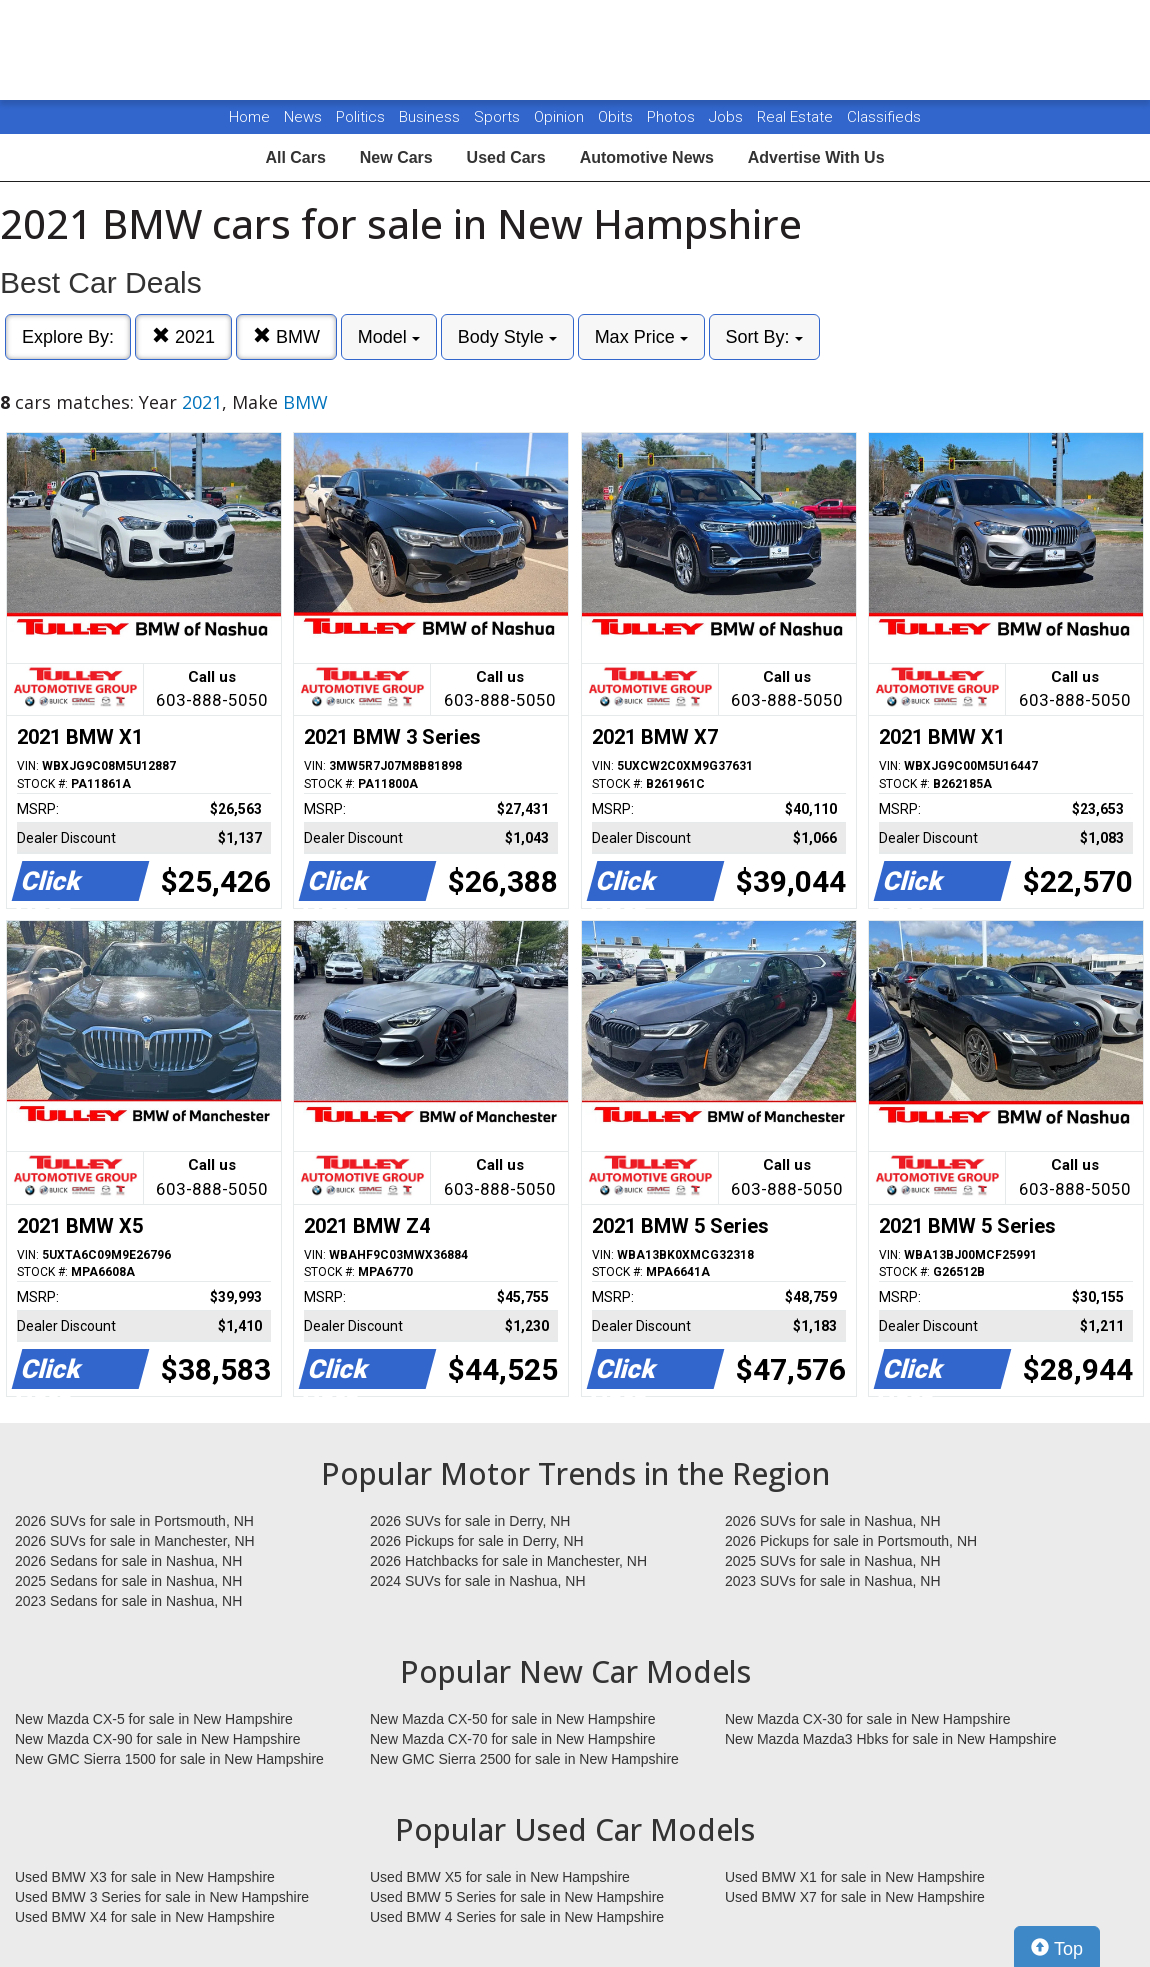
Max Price (641, 337)
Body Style (507, 337)
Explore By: (68, 337)
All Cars (295, 157)
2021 (183, 336)
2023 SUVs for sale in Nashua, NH (833, 1581)
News (303, 117)
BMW (286, 336)
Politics (360, 117)
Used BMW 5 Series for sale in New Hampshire (517, 1897)
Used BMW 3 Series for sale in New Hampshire (162, 1897)
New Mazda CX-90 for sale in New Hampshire (158, 1739)
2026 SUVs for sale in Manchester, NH (135, 1541)
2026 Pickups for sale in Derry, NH (477, 1541)
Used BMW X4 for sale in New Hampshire (145, 1917)
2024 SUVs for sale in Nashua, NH (478, 1581)
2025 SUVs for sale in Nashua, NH (833, 1561)
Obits (617, 117)
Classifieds (884, 117)
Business (431, 117)
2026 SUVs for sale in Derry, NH (470, 1521)
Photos (673, 117)
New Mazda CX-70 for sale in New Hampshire (513, 1739)
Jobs (728, 117)
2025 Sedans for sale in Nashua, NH (128, 1581)
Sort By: (764, 337)
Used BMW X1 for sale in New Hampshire (855, 1877)
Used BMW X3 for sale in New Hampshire (145, 1877)
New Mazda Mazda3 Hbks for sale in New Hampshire (890, 1739)
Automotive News (647, 157)
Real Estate (797, 117)
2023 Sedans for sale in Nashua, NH (128, 1601)
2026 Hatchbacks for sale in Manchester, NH (508, 1561)
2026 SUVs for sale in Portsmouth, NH (134, 1521)
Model (389, 337)
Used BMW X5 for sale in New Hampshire (500, 1877)
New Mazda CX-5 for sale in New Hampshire (154, 1719)
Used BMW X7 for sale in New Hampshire (855, 1897)
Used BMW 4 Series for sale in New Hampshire (517, 1917)
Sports (499, 117)
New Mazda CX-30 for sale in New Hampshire (868, 1719)
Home (249, 117)
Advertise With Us (816, 157)
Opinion (561, 117)
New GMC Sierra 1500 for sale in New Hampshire (169, 1759)
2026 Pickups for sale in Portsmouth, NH (851, 1541)
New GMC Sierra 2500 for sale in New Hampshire (524, 1759)
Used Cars (506, 157)
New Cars (396, 157)
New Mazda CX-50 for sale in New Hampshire (513, 1719)
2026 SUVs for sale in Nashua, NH (833, 1521)
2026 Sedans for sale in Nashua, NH (128, 1561)
